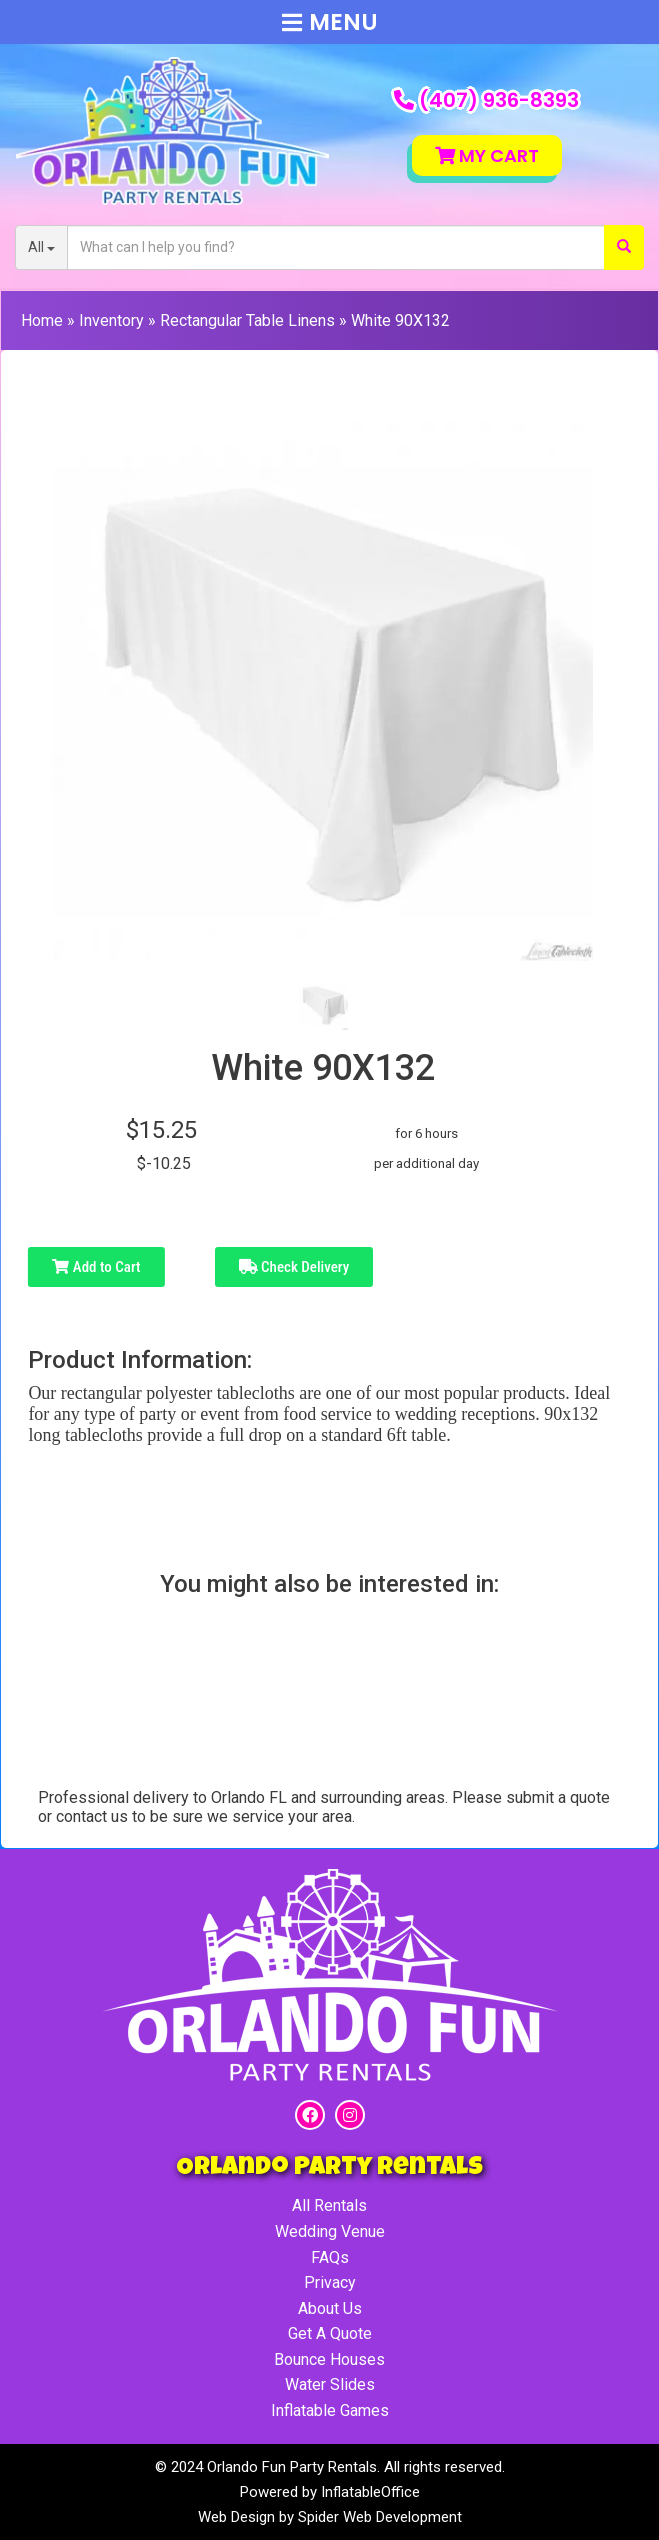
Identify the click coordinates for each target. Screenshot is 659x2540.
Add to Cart (96, 1267)
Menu (330, 22)
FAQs (330, 2257)
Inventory (111, 320)
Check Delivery (294, 1267)
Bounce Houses (329, 2359)
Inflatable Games (330, 2410)
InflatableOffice (370, 2492)
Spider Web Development (380, 2517)
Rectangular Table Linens (247, 320)
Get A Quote (330, 2333)
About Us (330, 2308)
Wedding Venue (330, 2231)
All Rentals (329, 2205)
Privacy (330, 2282)
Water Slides (330, 2384)
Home (42, 320)
